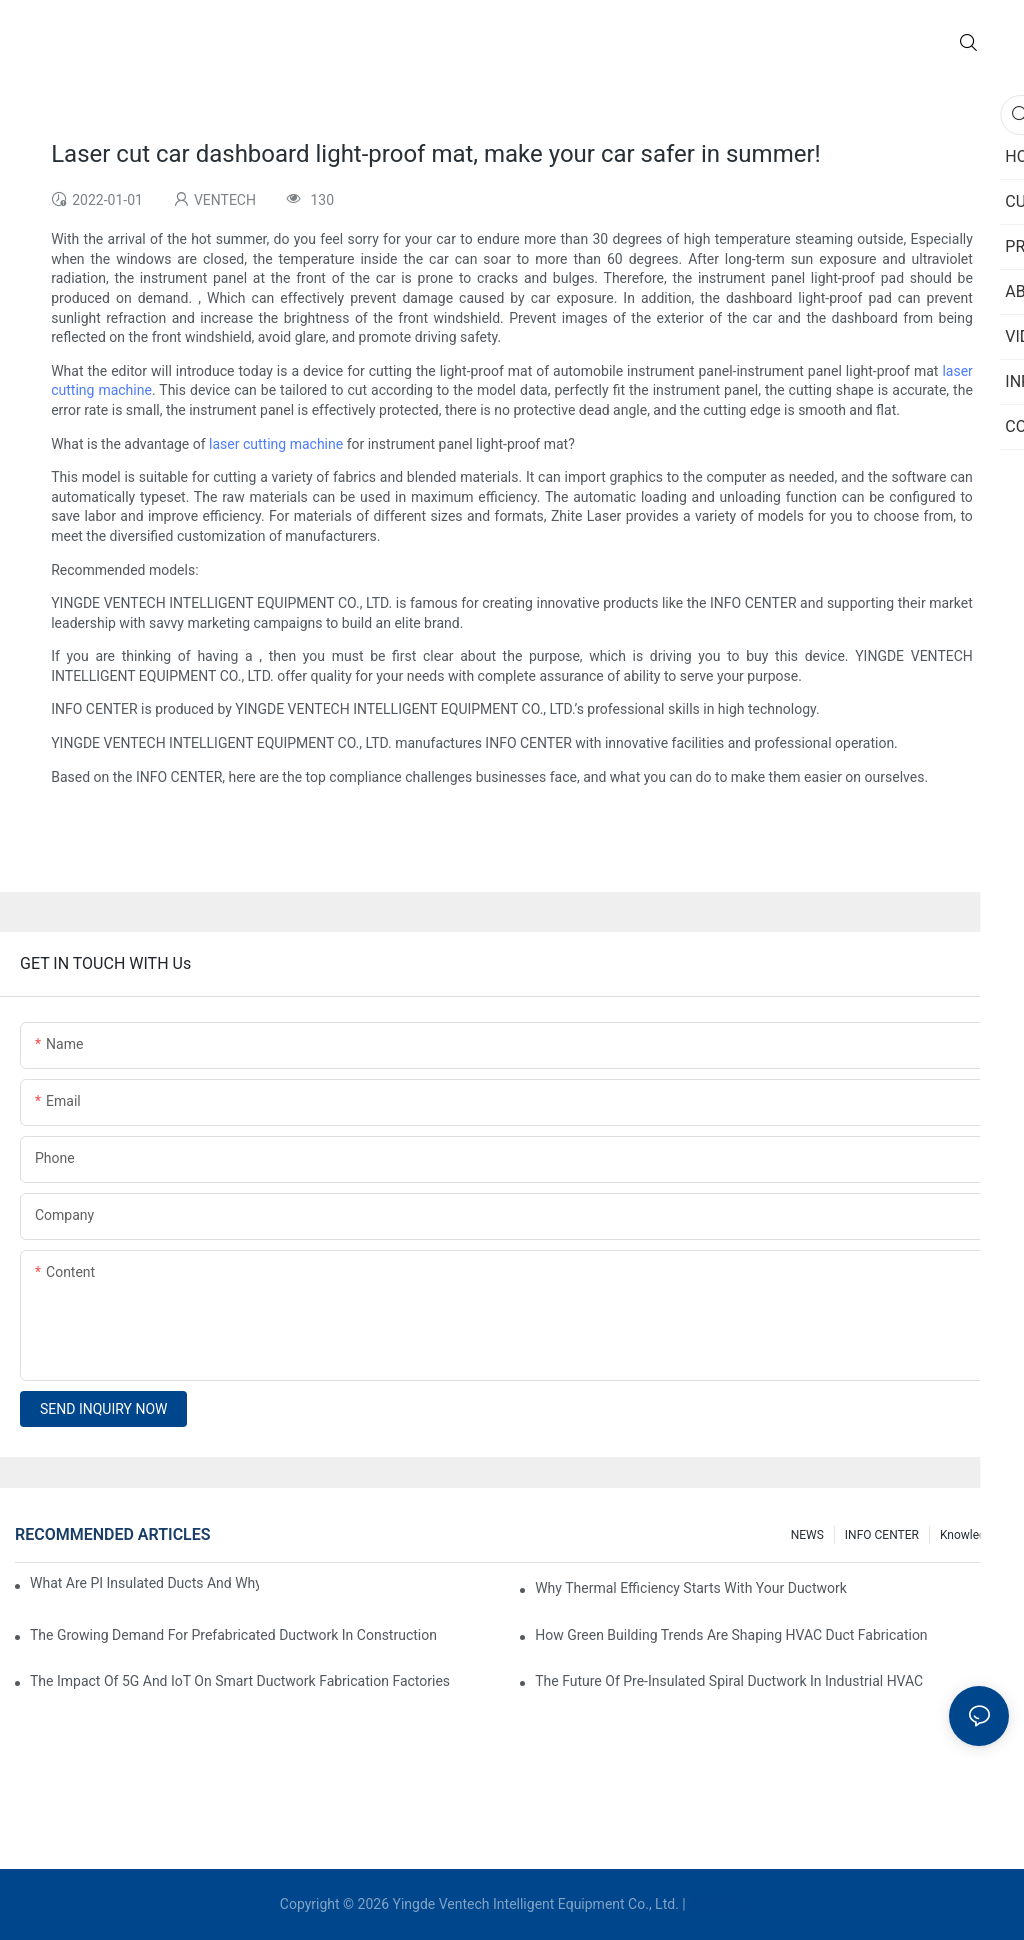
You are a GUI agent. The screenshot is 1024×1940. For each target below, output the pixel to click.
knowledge (969, 1535)
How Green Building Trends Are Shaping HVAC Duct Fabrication (731, 1635)
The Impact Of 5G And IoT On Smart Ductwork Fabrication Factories (240, 1681)
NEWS (807, 1535)
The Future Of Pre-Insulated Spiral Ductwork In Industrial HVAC (729, 1681)
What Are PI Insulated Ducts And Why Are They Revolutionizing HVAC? (144, 1583)
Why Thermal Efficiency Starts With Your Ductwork (691, 1588)
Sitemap (716, 1904)
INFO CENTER (882, 1535)
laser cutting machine (276, 444)
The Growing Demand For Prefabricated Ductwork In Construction (233, 1635)
